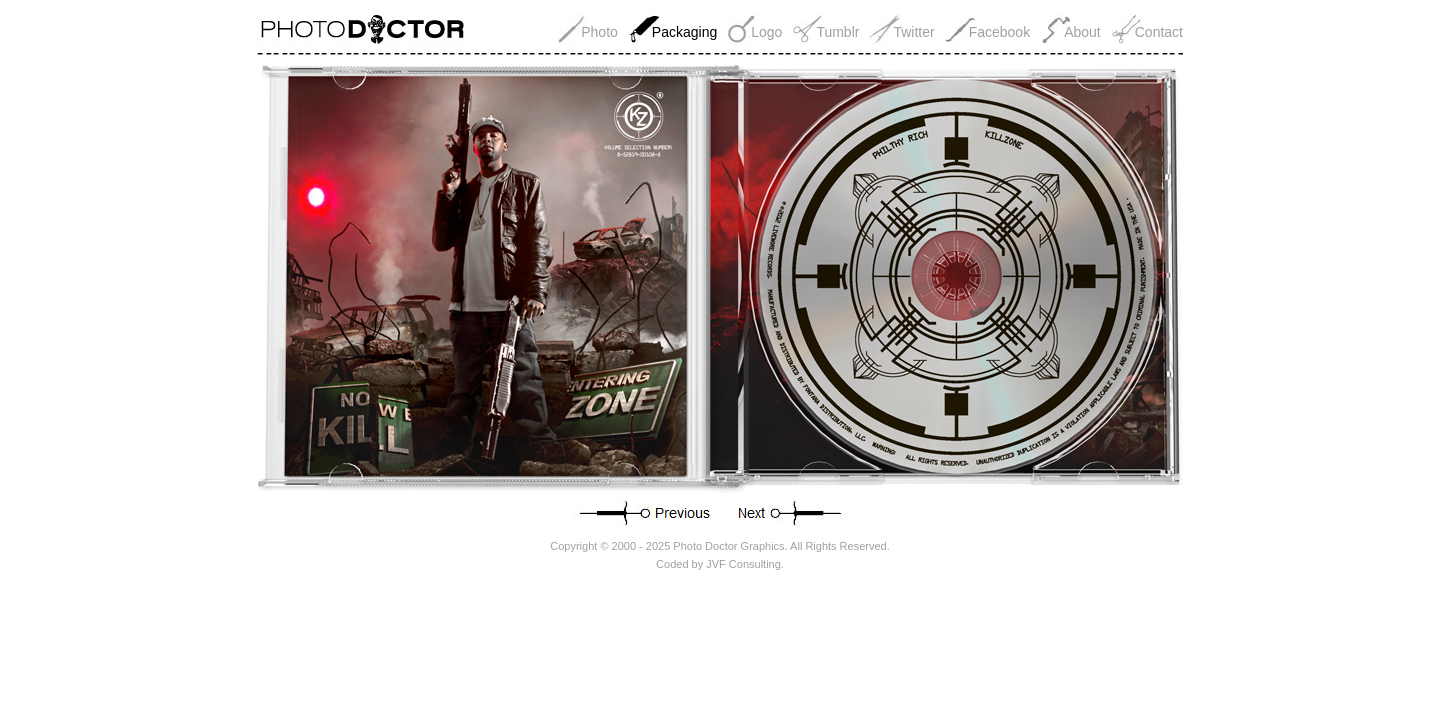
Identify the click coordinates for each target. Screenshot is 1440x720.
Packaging (684, 32)
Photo (599, 32)
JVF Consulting (743, 564)
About (1082, 32)
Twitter (913, 32)
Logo (766, 32)
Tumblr (837, 32)
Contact (1159, 32)
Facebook (999, 32)
